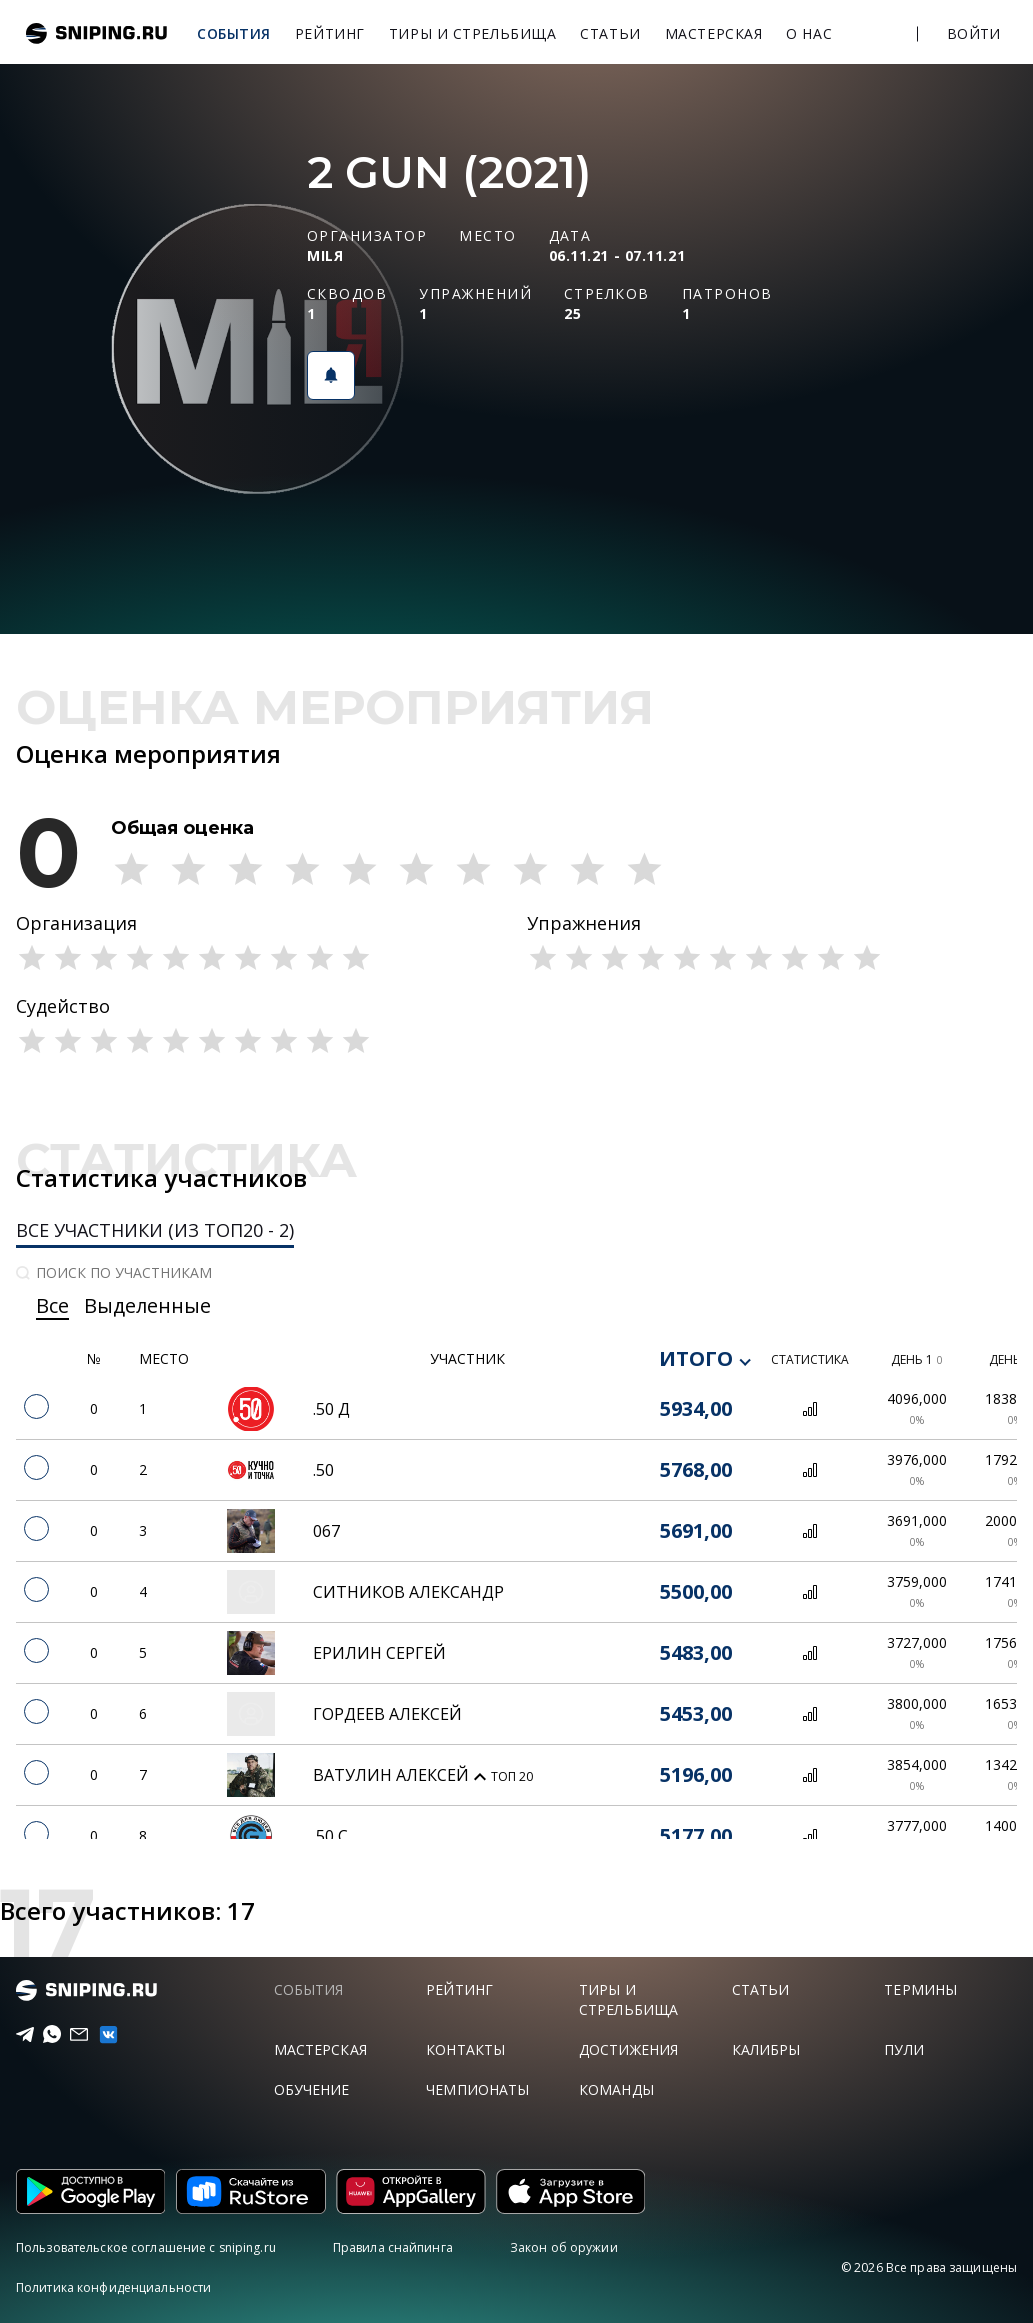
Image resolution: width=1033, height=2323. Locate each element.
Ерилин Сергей (379, 1653)
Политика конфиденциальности (113, 2287)
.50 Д (331, 1409)
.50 (323, 1470)
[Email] (72, 2035)
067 (326, 1531)
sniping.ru (96, 33)
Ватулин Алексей (393, 1775)
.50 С (330, 1836)
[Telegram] (18, 2035)
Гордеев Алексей (387, 1714)
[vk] (100, 2034)
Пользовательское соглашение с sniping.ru (146, 2247)
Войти (973, 33)
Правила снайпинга (393, 2247)
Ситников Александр (408, 1592)
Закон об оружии (564, 2247)
